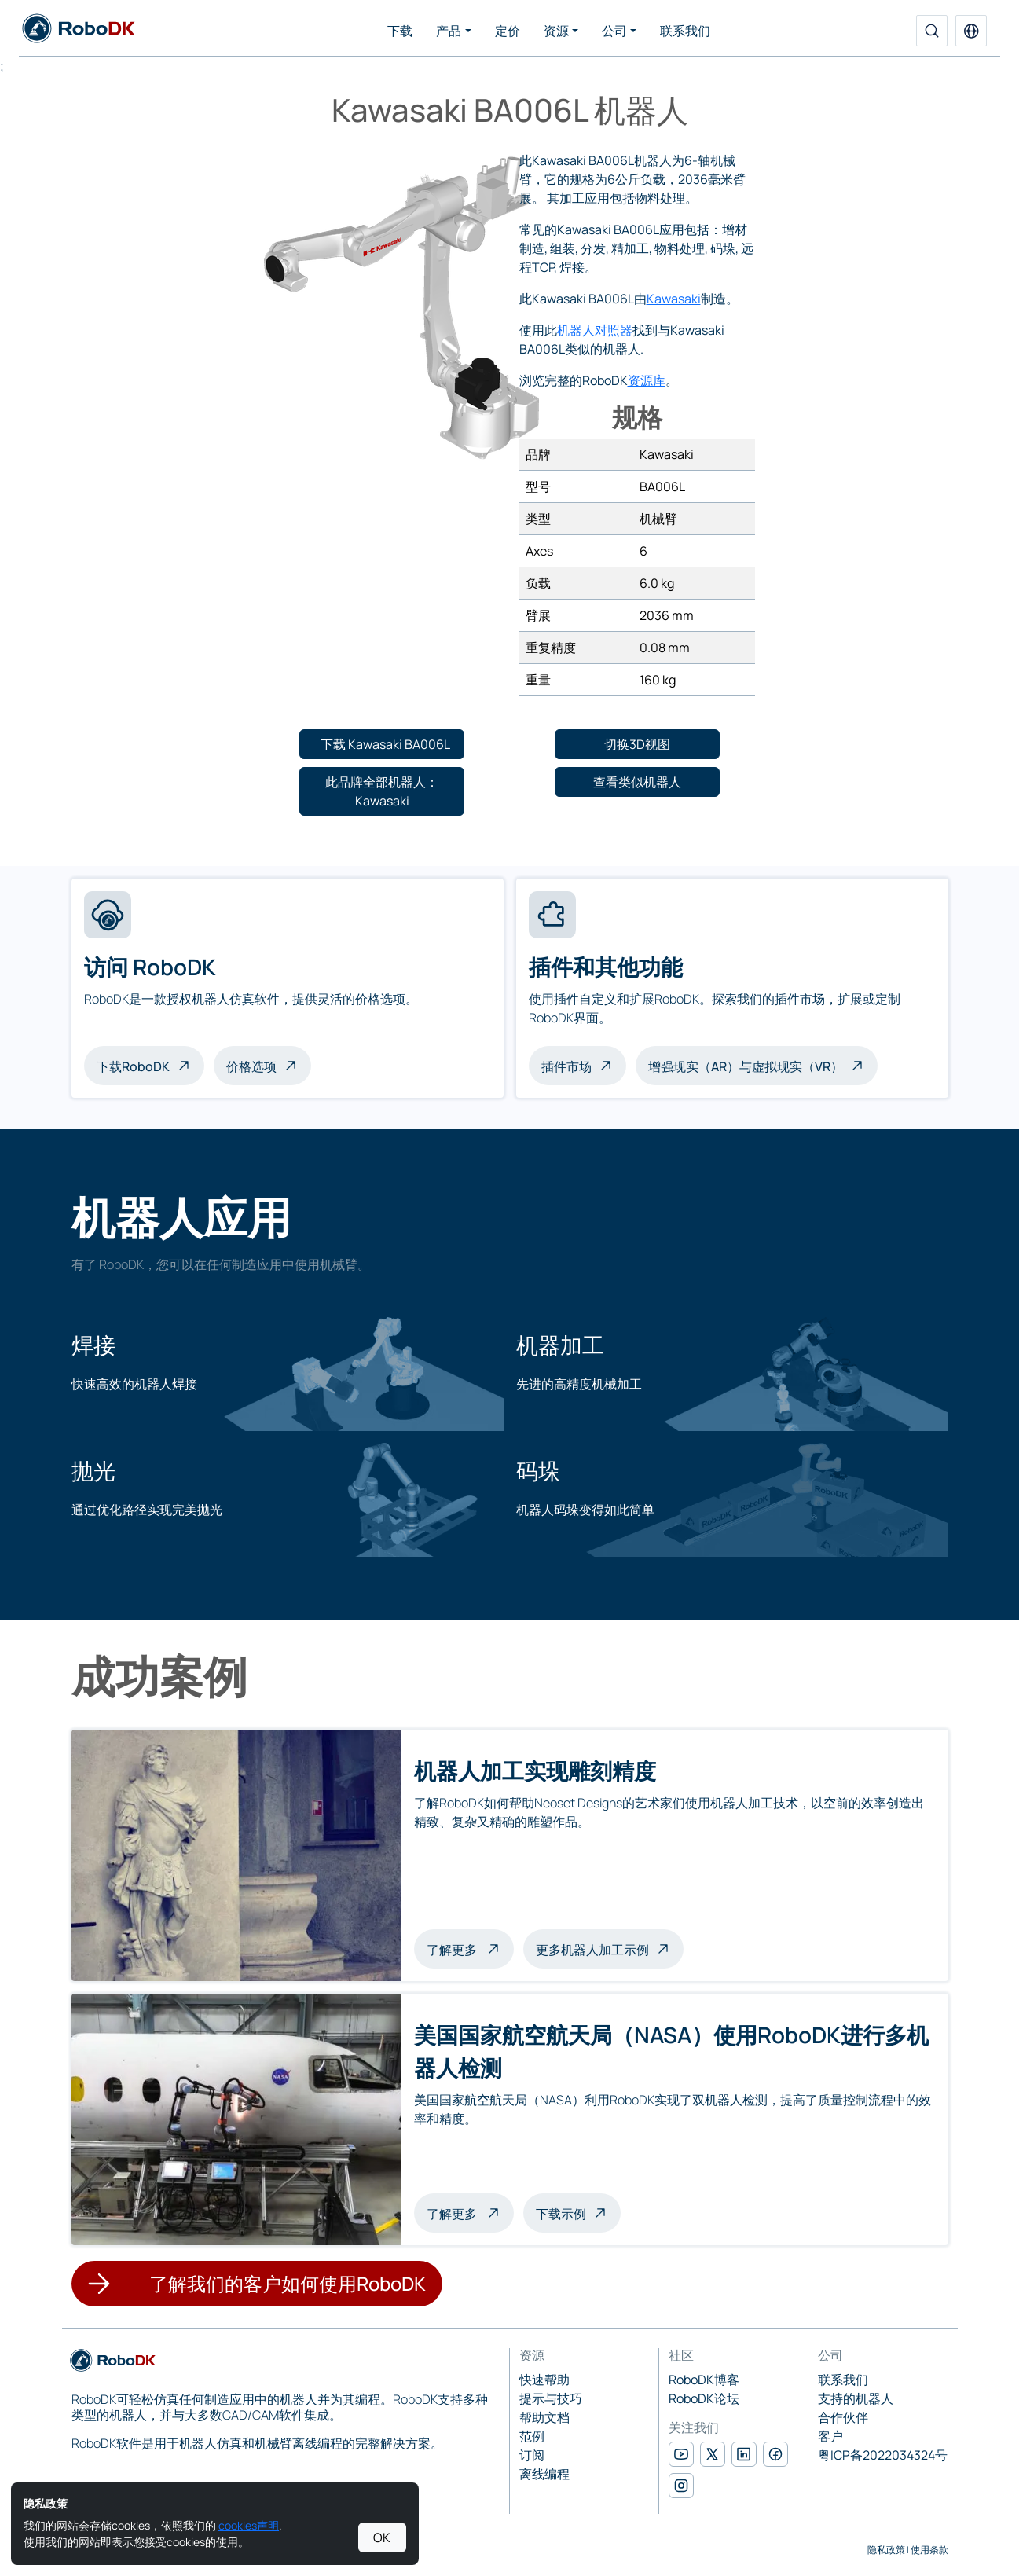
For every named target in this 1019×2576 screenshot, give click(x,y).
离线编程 (544, 2473)
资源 (556, 30)
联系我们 (685, 30)
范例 (531, 2436)
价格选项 (251, 1066)
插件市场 (566, 1066)
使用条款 (929, 2549)
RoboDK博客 (704, 2379)
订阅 (531, 2455)
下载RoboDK (133, 1066)
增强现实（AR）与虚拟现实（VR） (745, 1066)
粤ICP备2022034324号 (883, 2455)
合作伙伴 (843, 2417)
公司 (614, 30)
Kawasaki (674, 298)
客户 (830, 2436)
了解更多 (470, 1948)
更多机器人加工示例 (592, 1949)
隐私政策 (886, 2549)
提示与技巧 (550, 2398)
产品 (448, 30)
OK (381, 2537)
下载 (399, 30)
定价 (507, 30)
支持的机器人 (855, 2398)
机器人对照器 (594, 330)
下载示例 (561, 2213)
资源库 (646, 380)
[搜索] (932, 30)
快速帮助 (544, 2379)
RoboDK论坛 (704, 2398)
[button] (971, 30)
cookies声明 (248, 2525)
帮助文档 (544, 2417)
